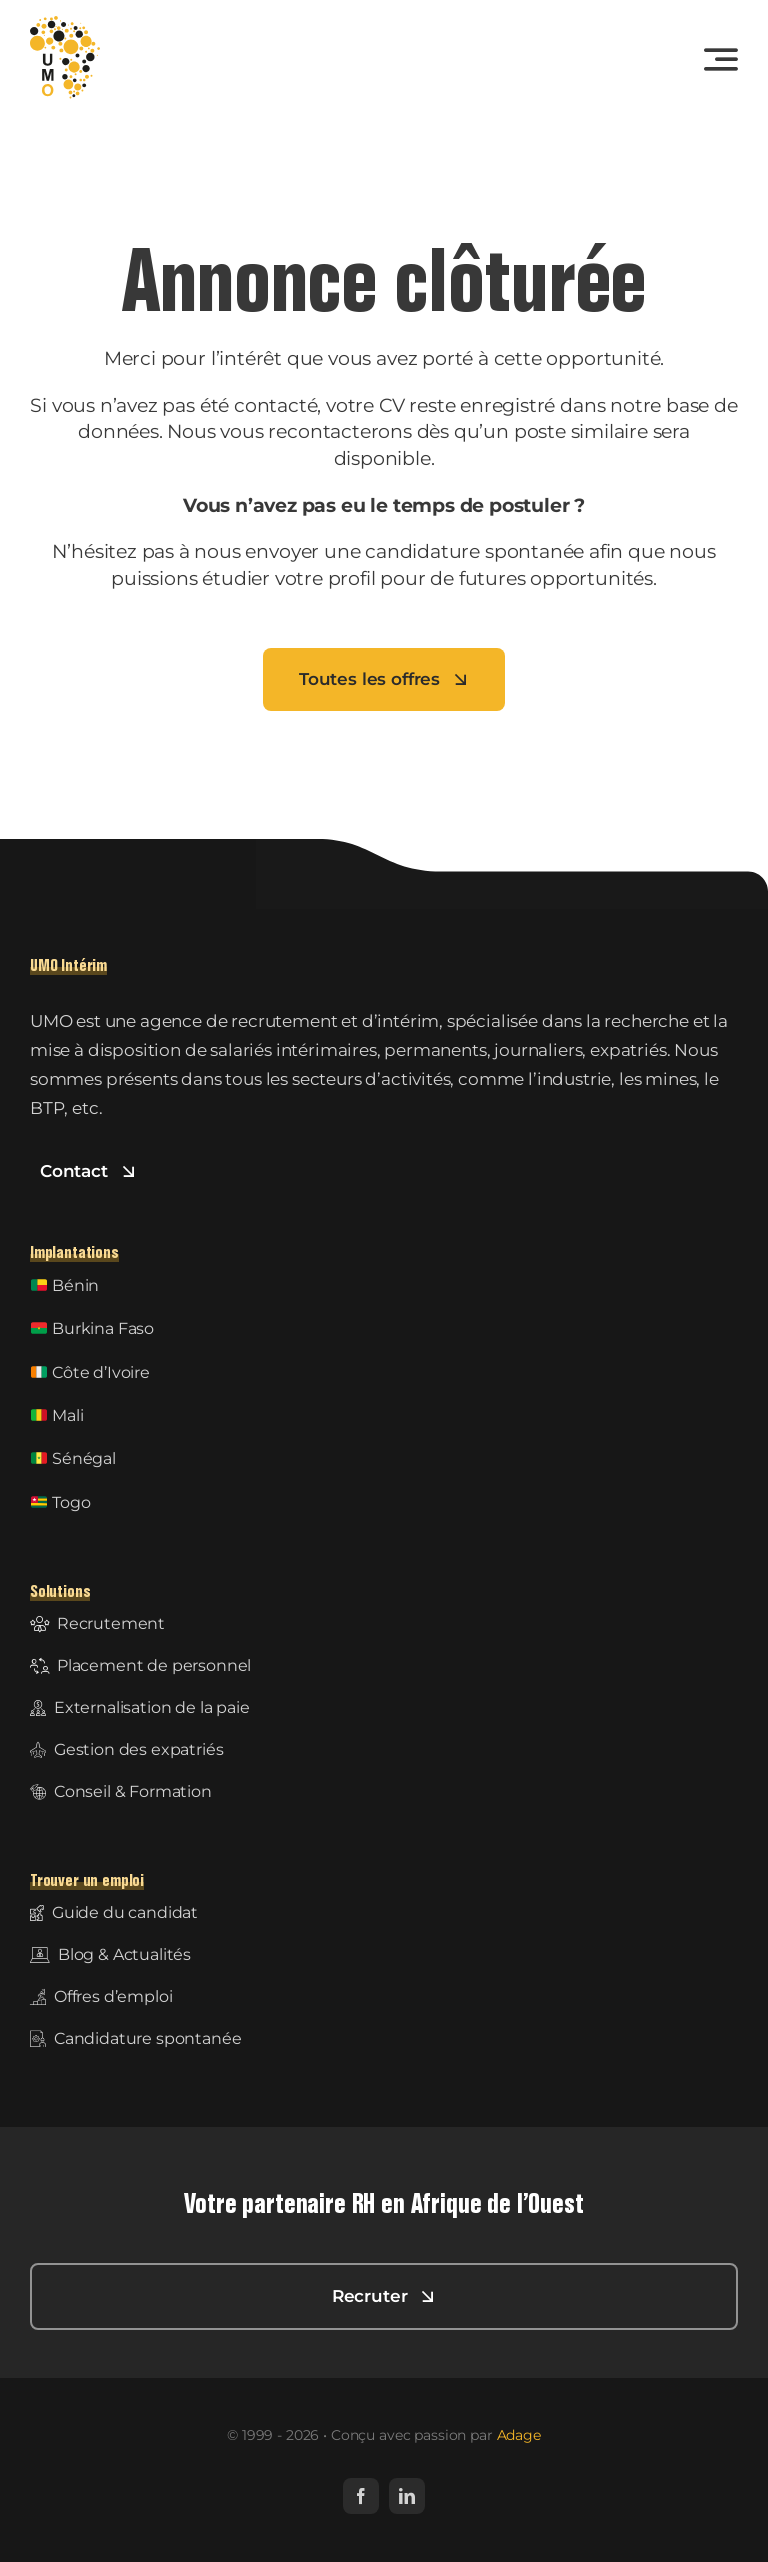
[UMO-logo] (65, 24)
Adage (519, 2435)
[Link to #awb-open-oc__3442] (721, 59)
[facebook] (361, 2496)
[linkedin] (407, 2496)
